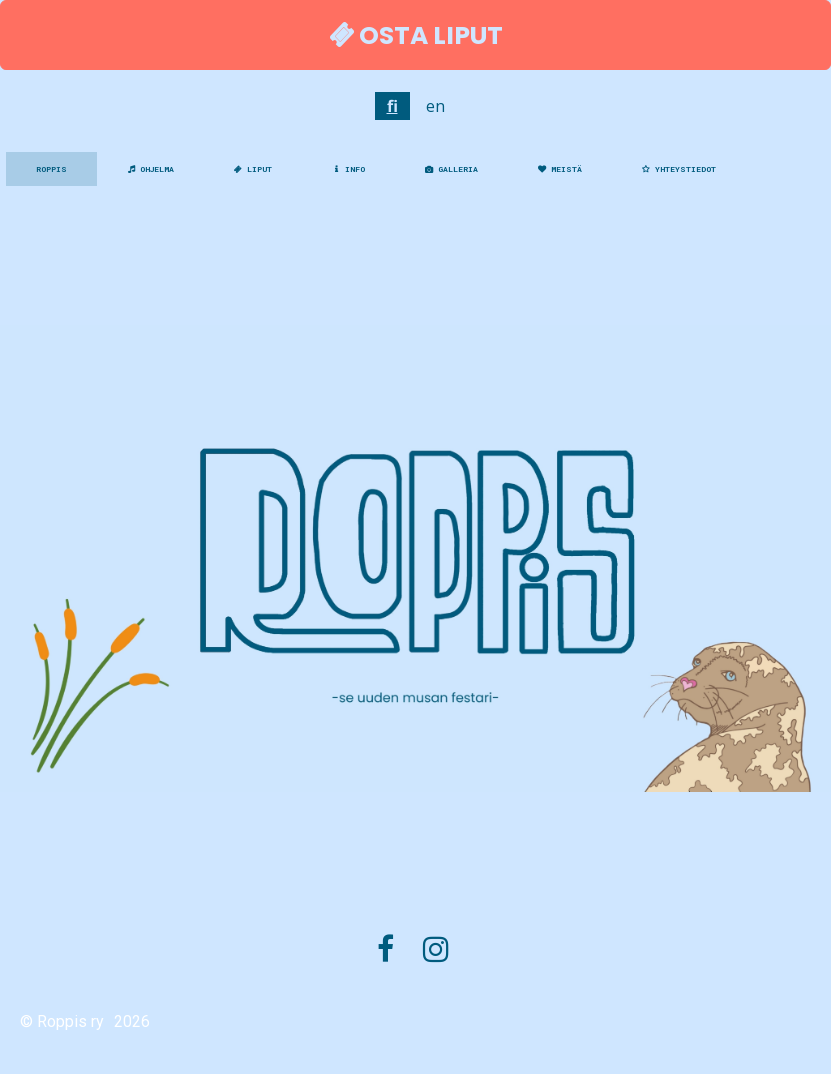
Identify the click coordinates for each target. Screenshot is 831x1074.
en (435, 106)
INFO (348, 169)
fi (392, 106)
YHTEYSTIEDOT (679, 169)
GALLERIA (451, 169)
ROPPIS (51, 169)
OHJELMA (150, 169)
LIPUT (253, 169)
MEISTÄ (560, 169)
